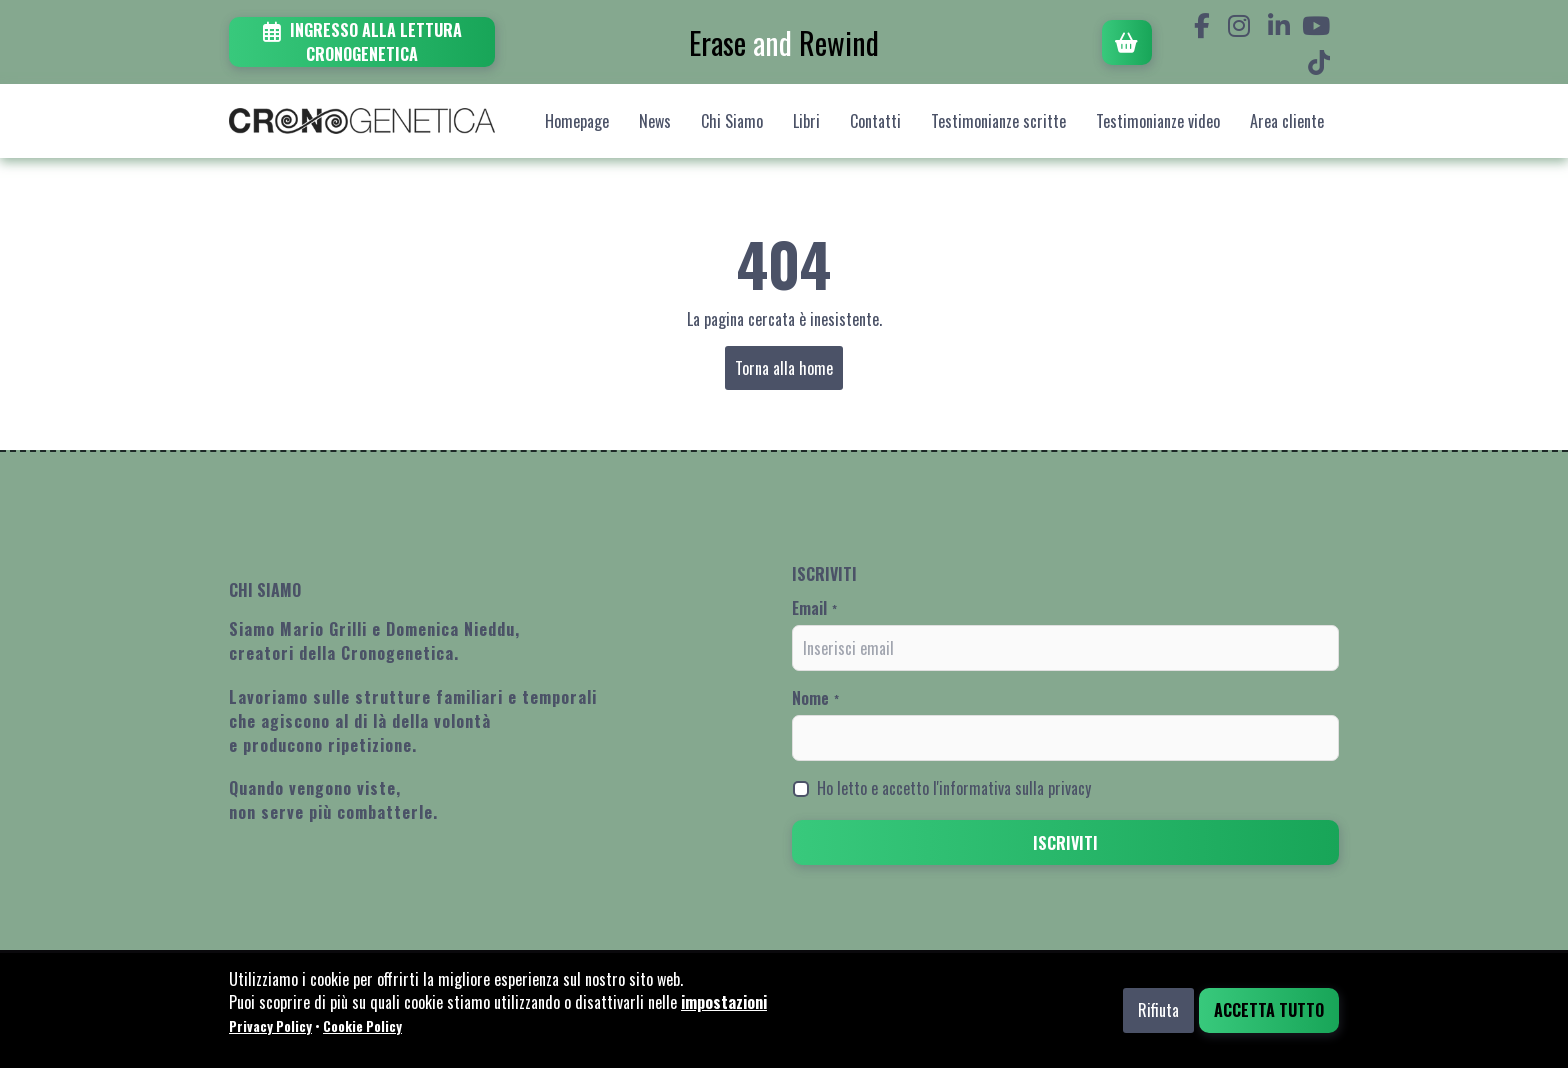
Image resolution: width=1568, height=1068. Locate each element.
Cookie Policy (362, 1026)
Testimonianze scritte (998, 121)
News (655, 121)
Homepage (577, 121)
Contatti (875, 121)
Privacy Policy (270, 1026)
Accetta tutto (1269, 1010)
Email (814, 608)
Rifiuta (1158, 1010)
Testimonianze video (1158, 121)
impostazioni (724, 1002)
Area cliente (1287, 121)
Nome (815, 698)
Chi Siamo (732, 121)
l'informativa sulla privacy (1012, 788)
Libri (806, 121)
